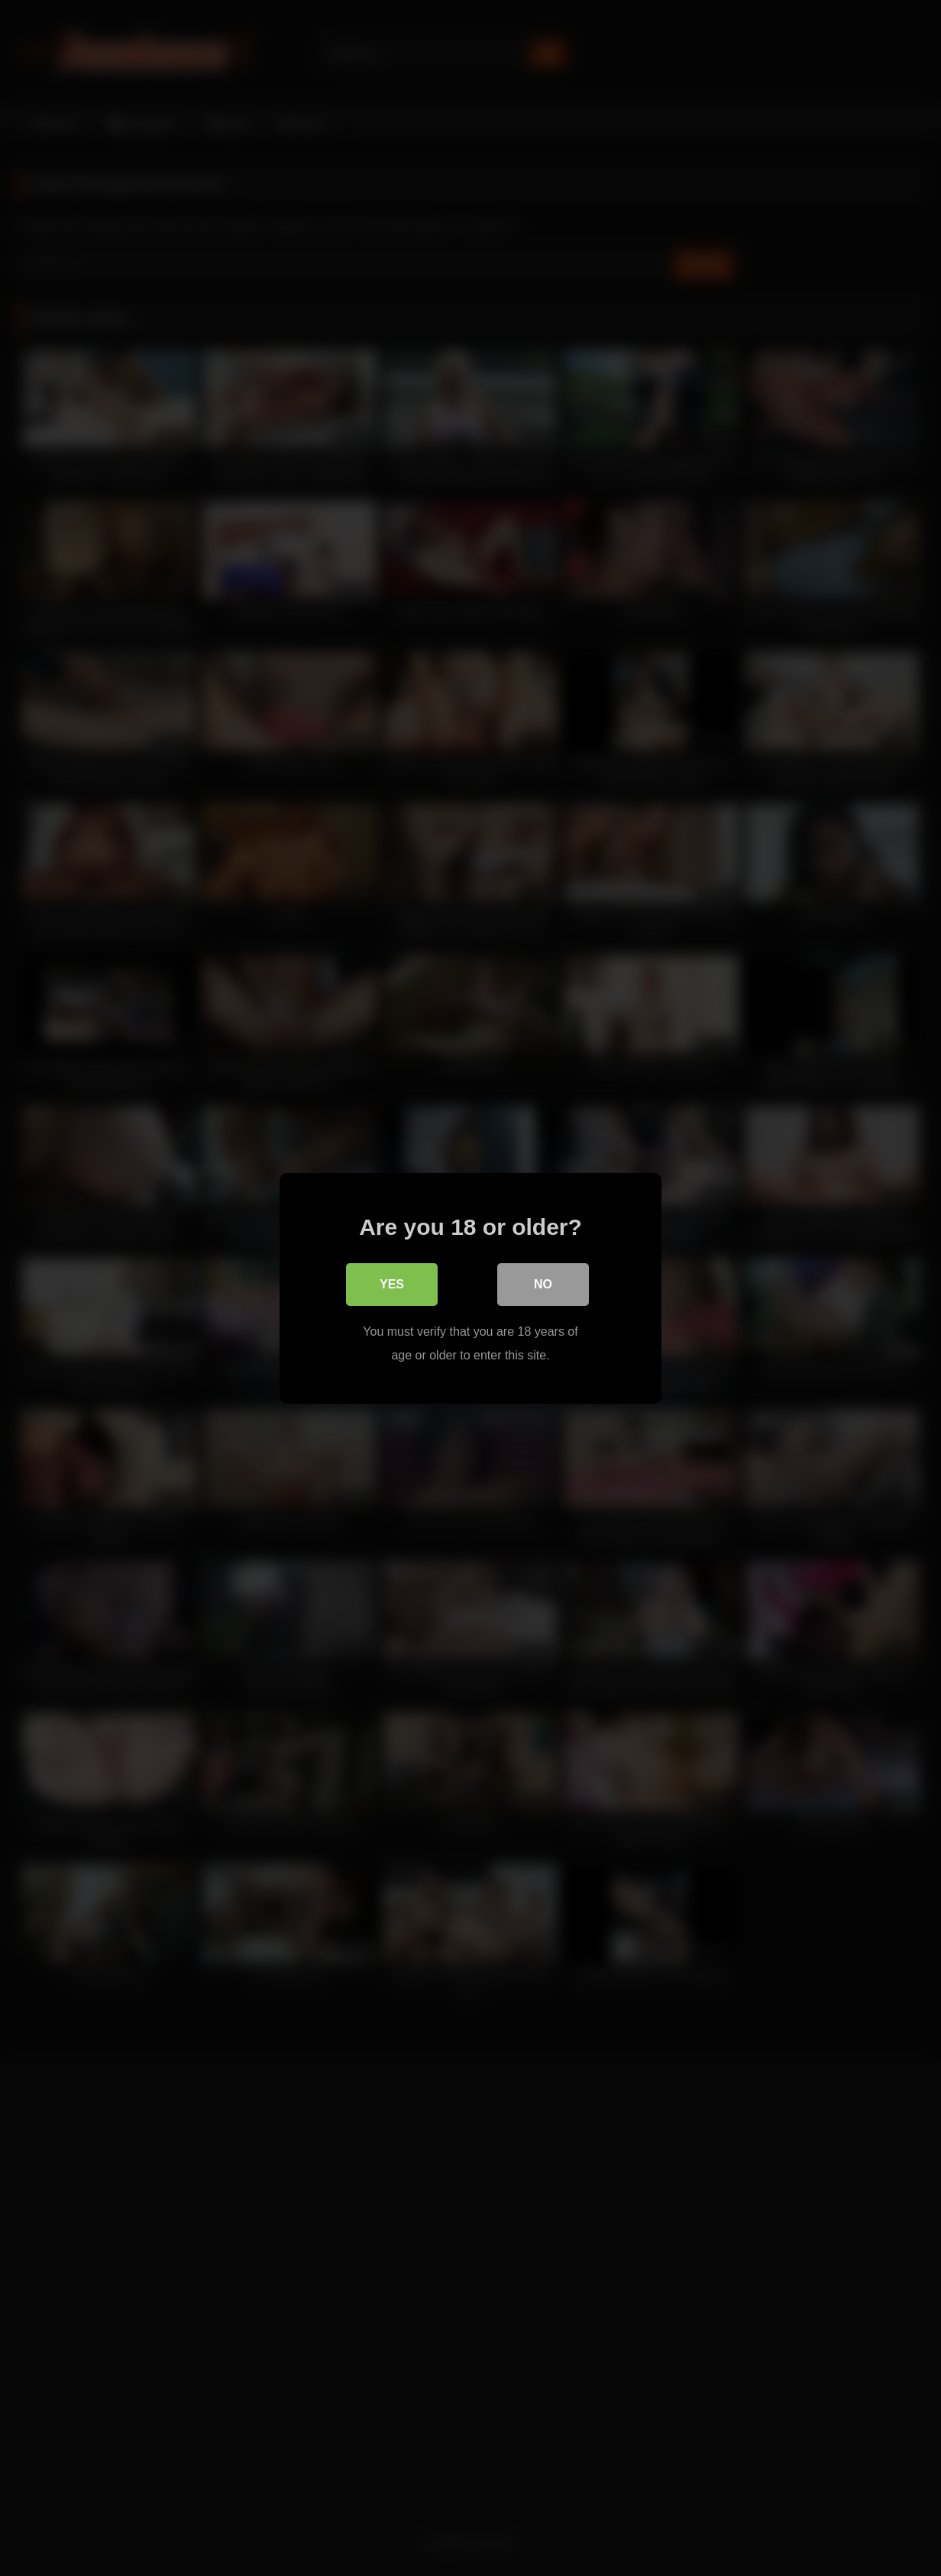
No (543, 1284)
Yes (392, 1284)
